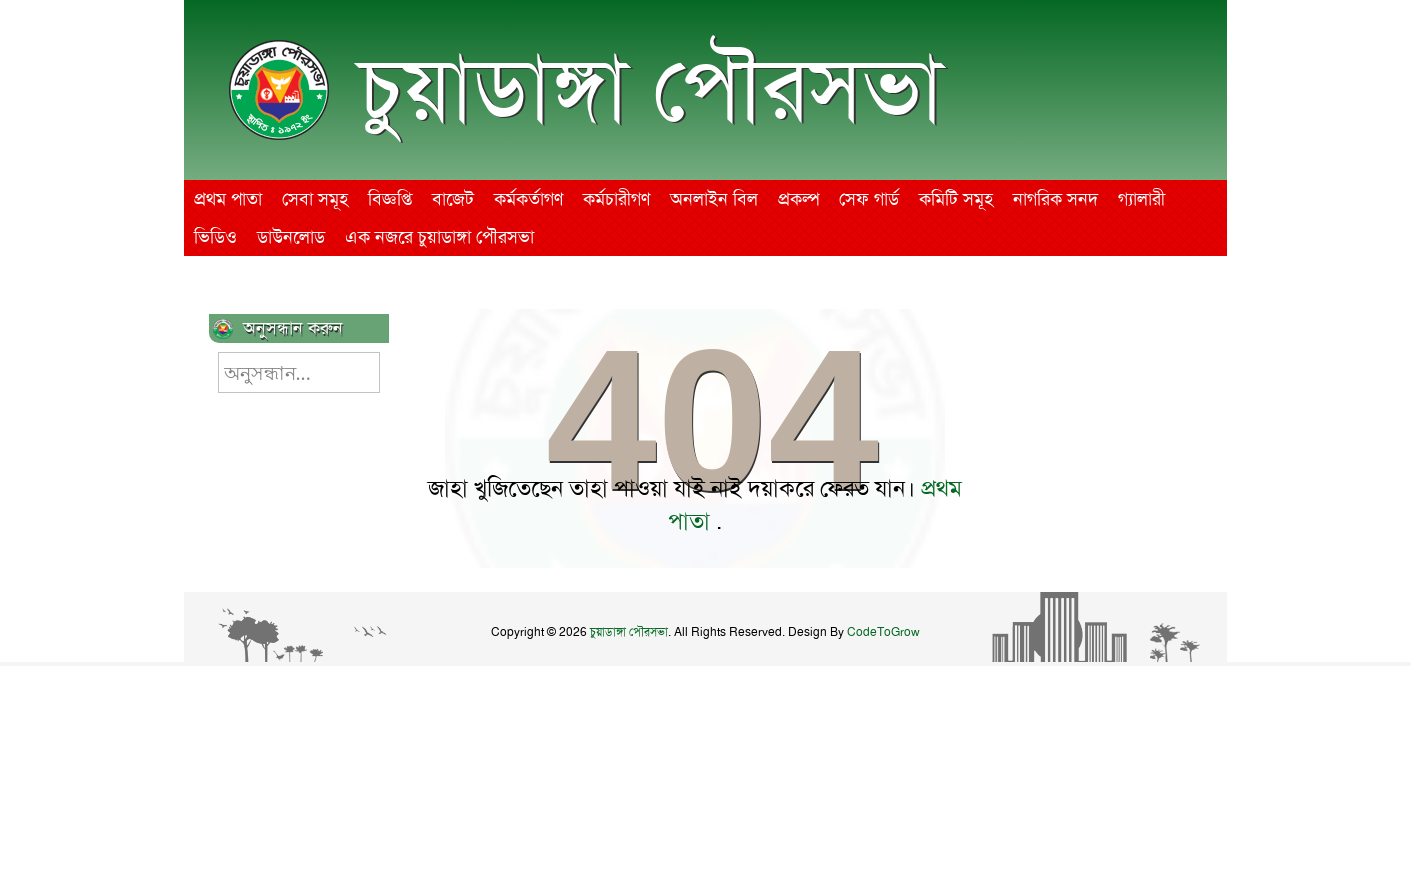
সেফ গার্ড (869, 199)
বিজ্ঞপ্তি (390, 199)
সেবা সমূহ (315, 199)
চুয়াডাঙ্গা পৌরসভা (651, 89)
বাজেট (453, 199)
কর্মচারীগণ (616, 199)
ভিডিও (215, 237)
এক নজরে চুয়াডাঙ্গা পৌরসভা (439, 237)
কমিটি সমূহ (956, 199)
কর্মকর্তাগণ (528, 199)
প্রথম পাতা (228, 199)
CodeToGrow (883, 632)
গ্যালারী (1141, 199)
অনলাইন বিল (714, 199)
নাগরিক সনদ (1055, 199)
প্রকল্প (798, 199)
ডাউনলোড (291, 237)
